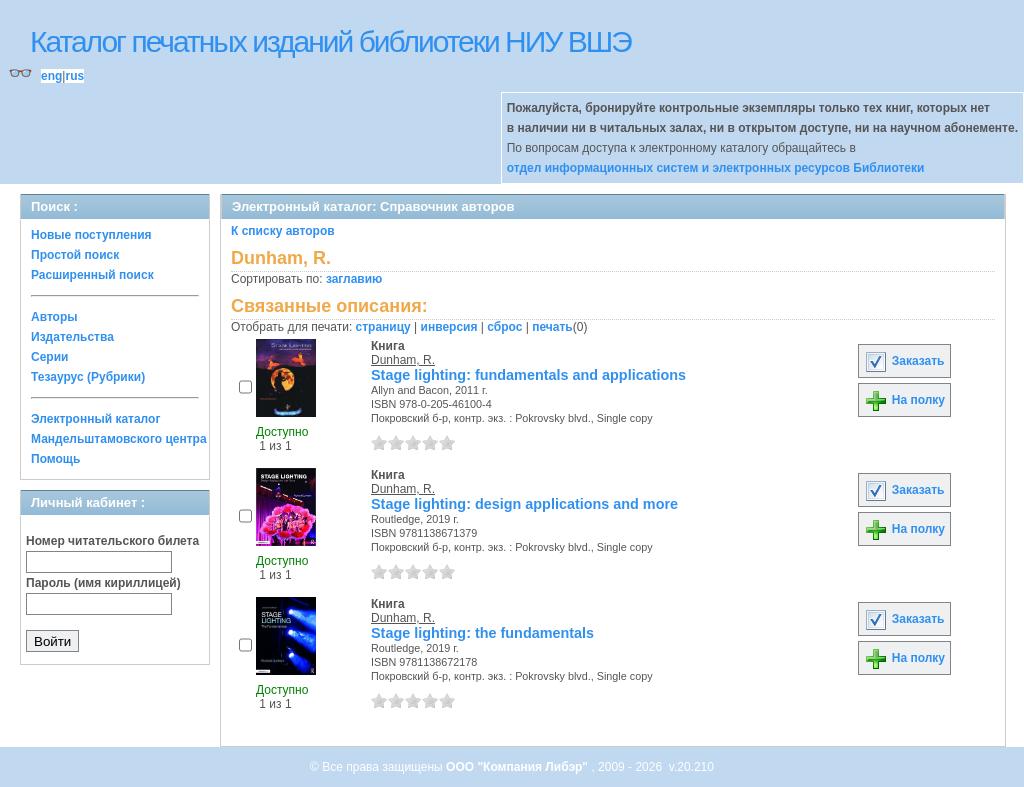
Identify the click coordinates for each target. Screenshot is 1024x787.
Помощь (55, 459)
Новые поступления (91, 235)
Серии (49, 357)
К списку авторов (283, 231)
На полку (904, 400)
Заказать (904, 361)
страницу (383, 327)
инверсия (449, 327)
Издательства (72, 337)
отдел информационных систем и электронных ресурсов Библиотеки (716, 168)
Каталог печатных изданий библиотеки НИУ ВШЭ (330, 41)
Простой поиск (75, 255)
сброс (504, 327)
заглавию (354, 279)
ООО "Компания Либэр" (518, 767)
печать (552, 327)
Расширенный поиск (92, 275)
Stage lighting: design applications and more (524, 504)
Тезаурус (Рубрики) (88, 377)
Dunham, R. (403, 360)
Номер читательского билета (112, 541)
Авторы (54, 317)
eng (51, 76)
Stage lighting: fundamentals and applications (528, 375)
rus (74, 76)
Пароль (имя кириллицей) (103, 583)
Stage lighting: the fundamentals (482, 633)
